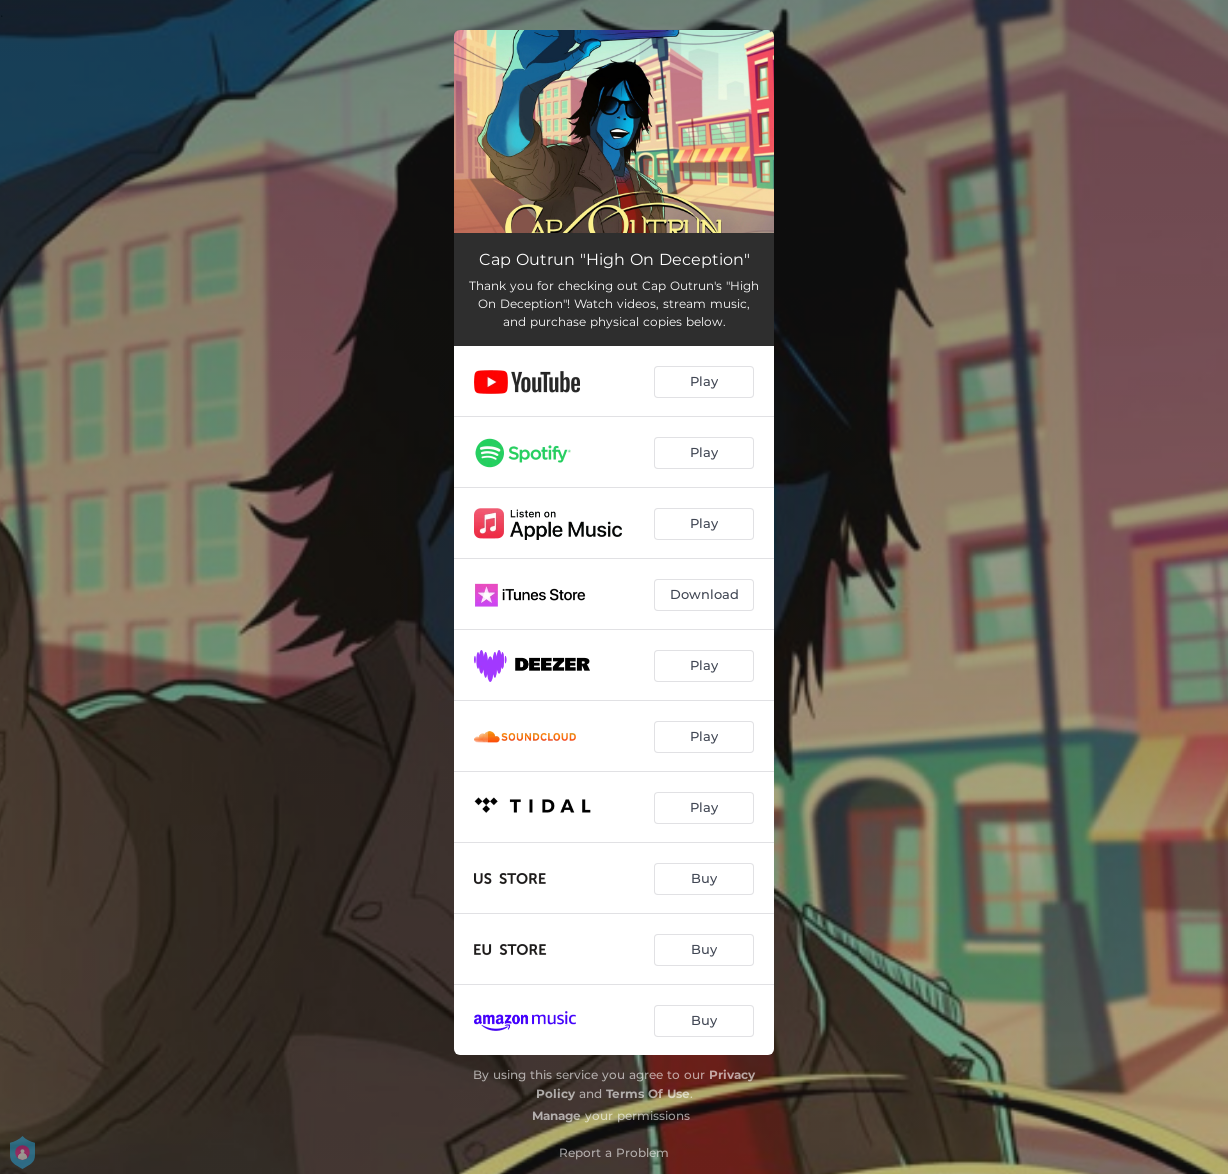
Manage (556, 1115)
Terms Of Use (648, 1093)
